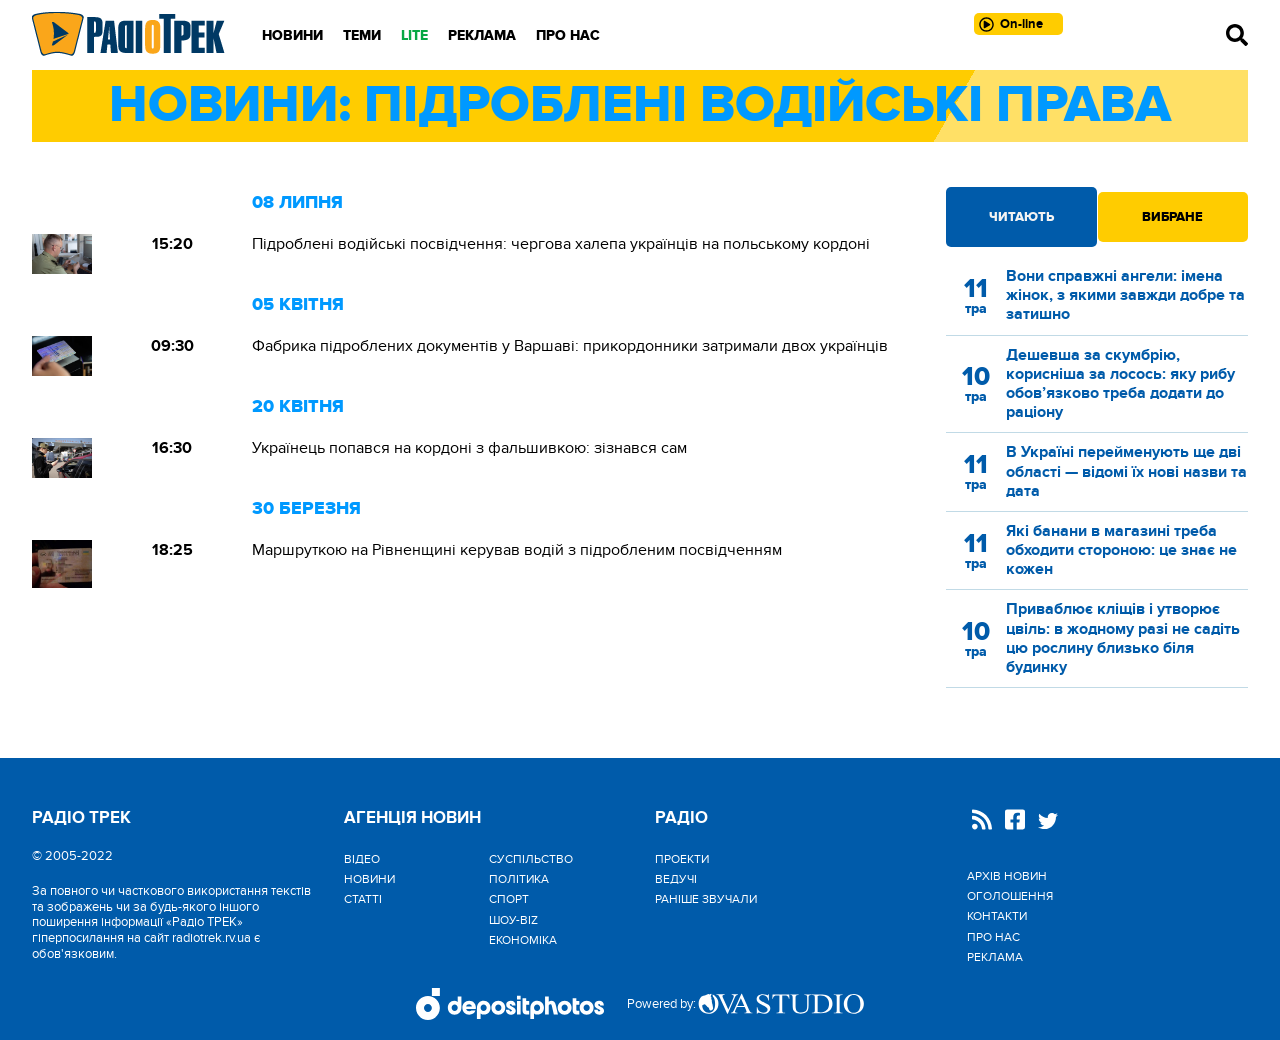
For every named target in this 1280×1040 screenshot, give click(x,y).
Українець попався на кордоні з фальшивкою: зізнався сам (469, 448)
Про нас (568, 35)
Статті (363, 899)
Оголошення (1010, 896)
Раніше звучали (706, 899)
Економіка (523, 940)
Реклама (482, 35)
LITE (414, 35)
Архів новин (1007, 876)
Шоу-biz (513, 920)
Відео (362, 859)
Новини (292, 35)
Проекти (682, 859)
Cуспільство (531, 859)
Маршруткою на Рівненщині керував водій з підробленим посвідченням (517, 550)
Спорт (509, 899)
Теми (362, 35)
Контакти (997, 916)
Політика (519, 879)
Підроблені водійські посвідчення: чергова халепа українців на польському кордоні (561, 244)
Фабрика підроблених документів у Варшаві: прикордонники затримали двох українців (570, 346)
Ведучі (676, 879)
